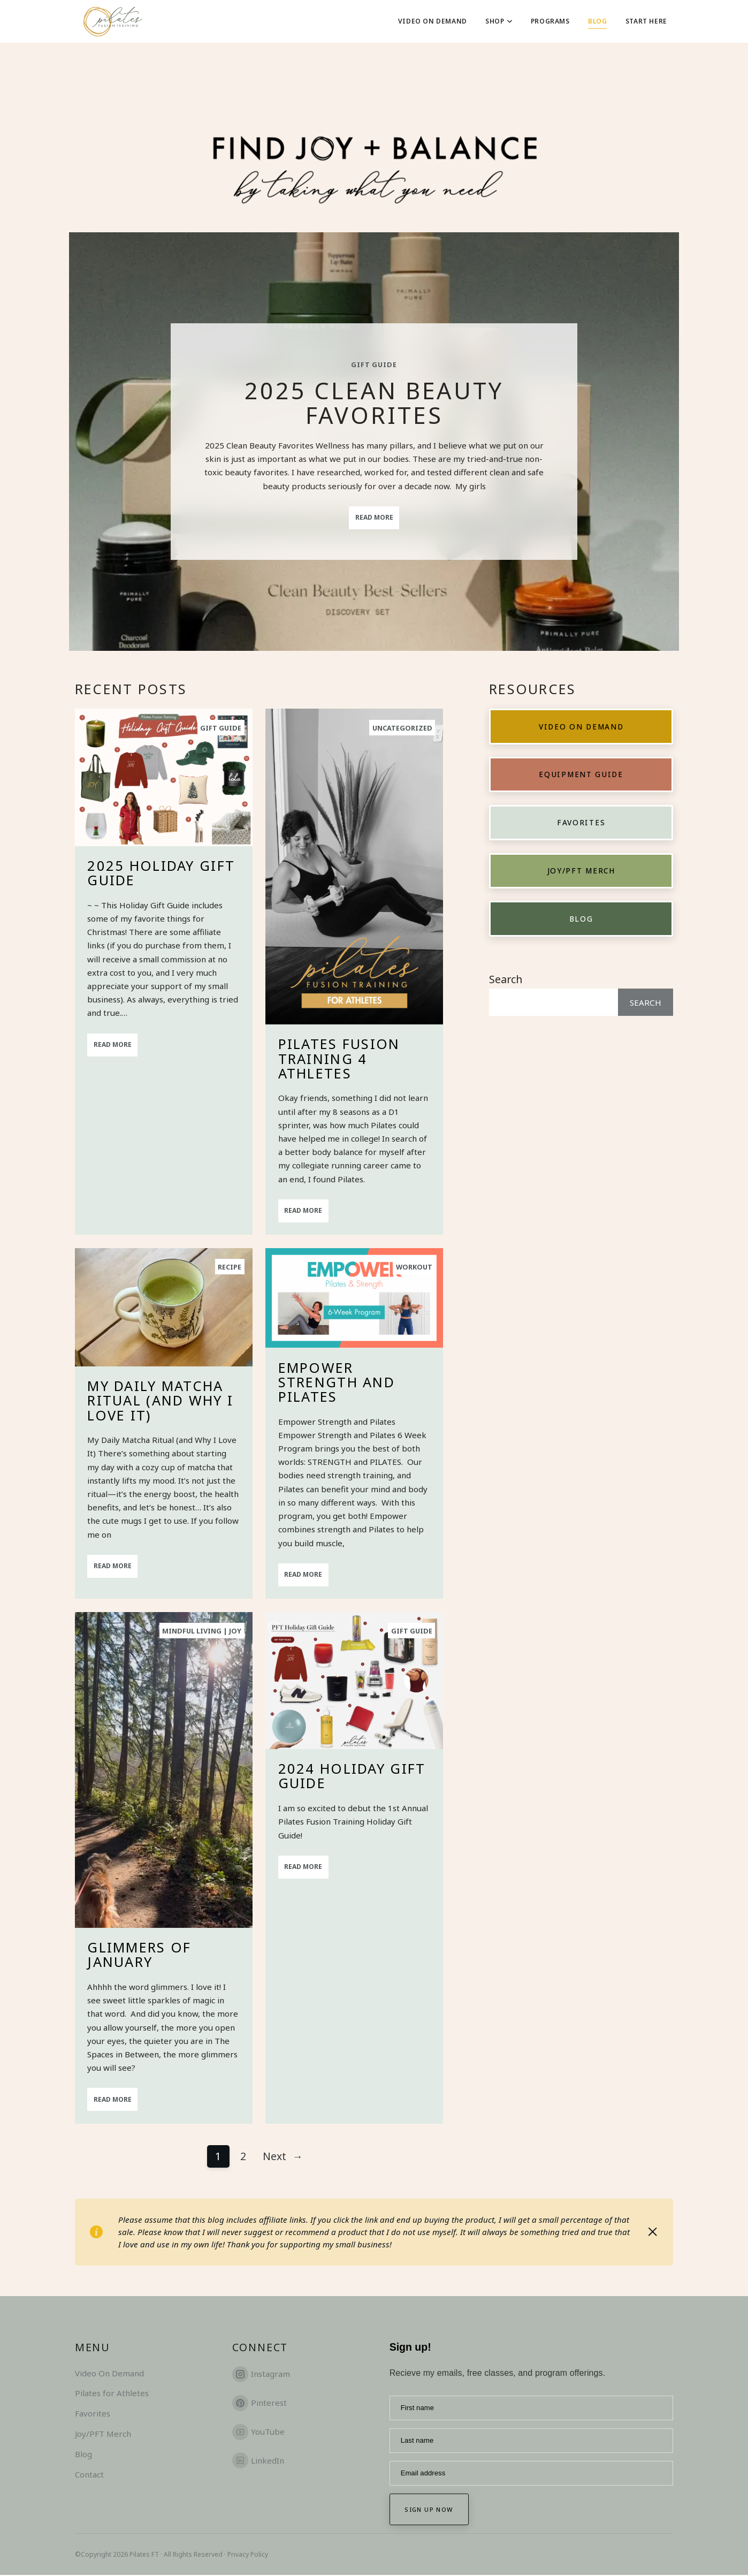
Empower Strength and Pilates (336, 1382)
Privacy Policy (247, 2554)
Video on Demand (581, 726)
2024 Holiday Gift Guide (352, 1775)
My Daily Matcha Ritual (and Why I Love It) (160, 1400)
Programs (550, 21)
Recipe (229, 1267)
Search (505, 980)
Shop (498, 21)
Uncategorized (403, 727)
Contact (89, 2474)
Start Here (646, 21)
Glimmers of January (139, 1954)
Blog (597, 21)
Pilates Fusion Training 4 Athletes (339, 1058)
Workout (414, 1267)
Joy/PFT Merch (581, 871)
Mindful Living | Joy (202, 1631)
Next (283, 2156)
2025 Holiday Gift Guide (161, 872)
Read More (374, 517)
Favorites (581, 823)
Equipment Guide (581, 775)
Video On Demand (432, 21)
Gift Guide (373, 364)
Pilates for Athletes (112, 2393)
